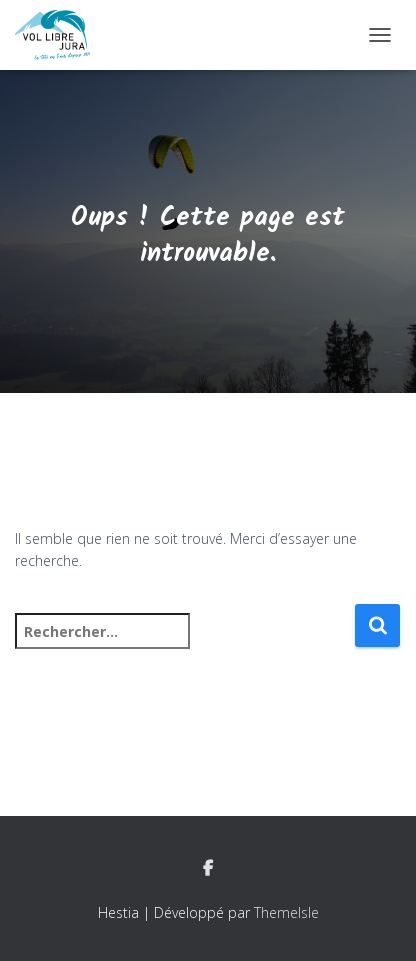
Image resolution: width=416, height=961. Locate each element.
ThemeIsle (286, 912)
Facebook (208, 869)
